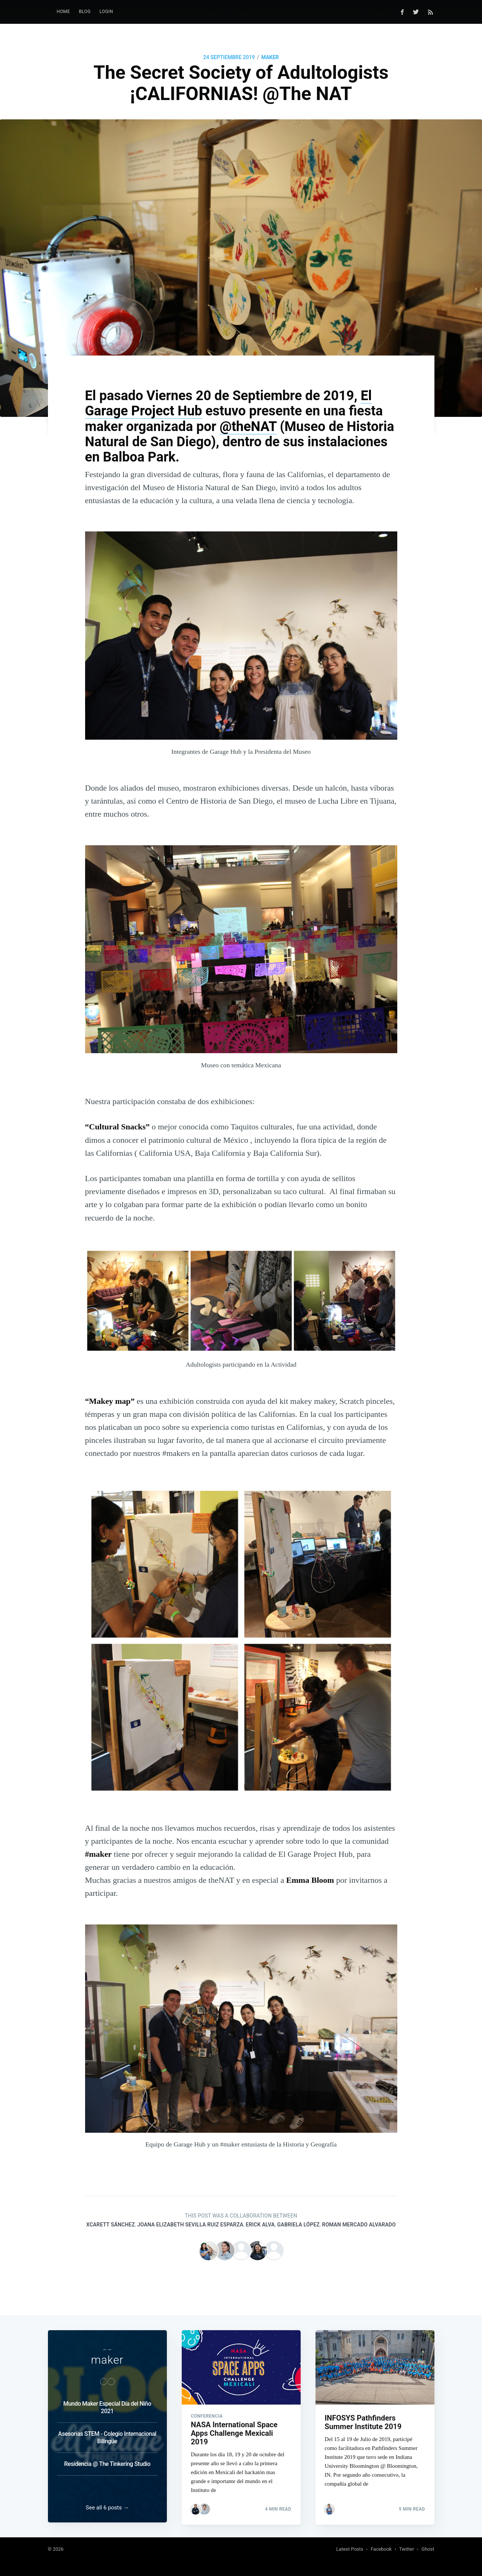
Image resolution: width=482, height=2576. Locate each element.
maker (270, 57)
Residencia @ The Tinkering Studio (107, 2461)
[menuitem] (63, 11)
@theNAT (248, 426)
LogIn (106, 11)
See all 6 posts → (107, 2507)
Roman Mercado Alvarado (359, 2225)
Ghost (427, 2549)
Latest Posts (349, 2549)
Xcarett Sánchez (110, 2225)
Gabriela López (298, 2225)
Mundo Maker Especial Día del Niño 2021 (107, 2405)
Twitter (406, 2549)
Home (63, 11)
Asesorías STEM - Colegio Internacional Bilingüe (107, 2435)
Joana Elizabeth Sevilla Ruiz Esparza (190, 2225)
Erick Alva (260, 2225)
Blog (85, 11)
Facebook (381, 2549)
